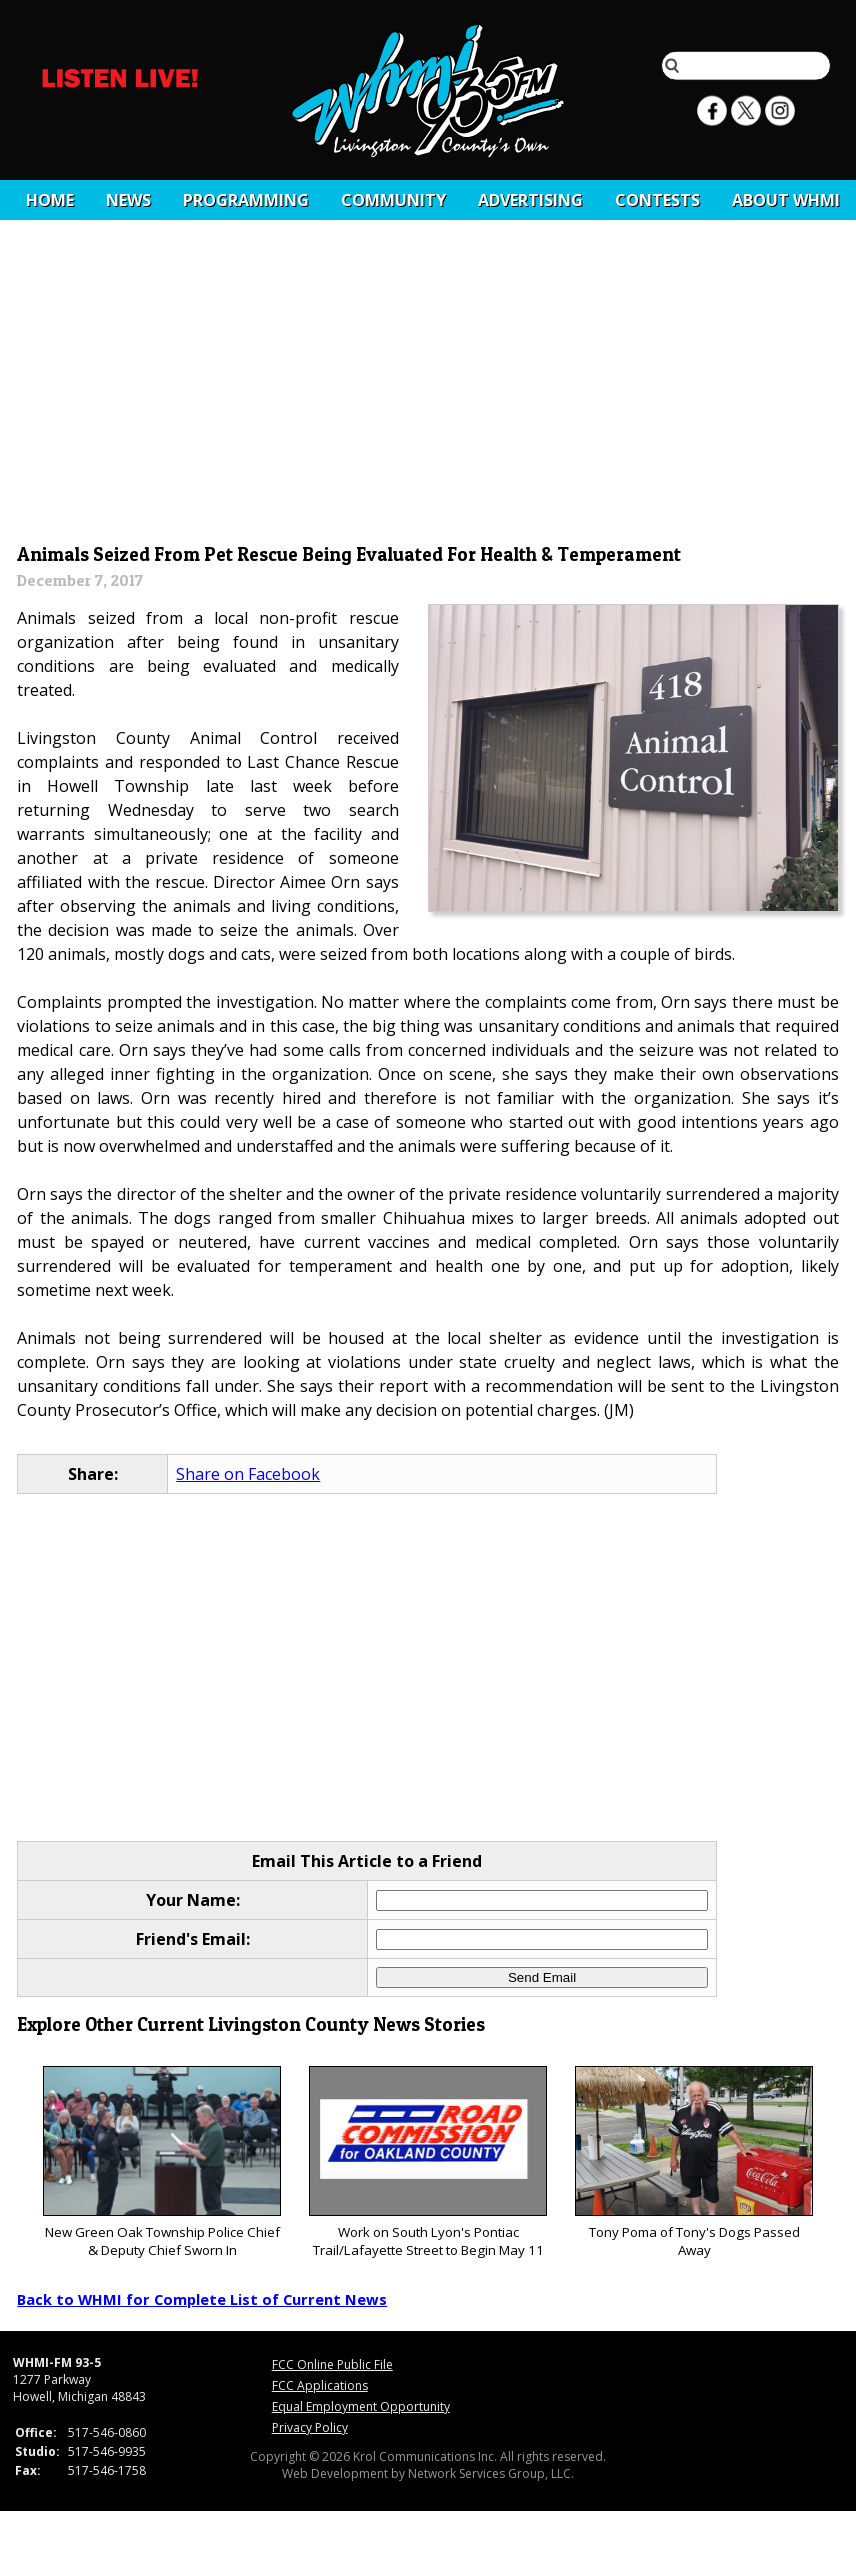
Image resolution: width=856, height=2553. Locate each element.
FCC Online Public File (332, 2364)
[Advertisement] (428, 387)
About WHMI (786, 200)
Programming (246, 200)
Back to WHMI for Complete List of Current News (202, 2299)
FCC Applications (320, 2385)
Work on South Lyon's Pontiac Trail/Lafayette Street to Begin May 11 (427, 2162)
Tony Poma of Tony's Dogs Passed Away (693, 2162)
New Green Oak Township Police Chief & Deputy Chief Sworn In (161, 2162)
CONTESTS (657, 200)
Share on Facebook (248, 1474)
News (128, 200)
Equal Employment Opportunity (361, 2406)
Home (50, 200)
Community (393, 200)
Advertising (530, 200)
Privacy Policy (310, 2427)
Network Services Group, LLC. (491, 2473)
